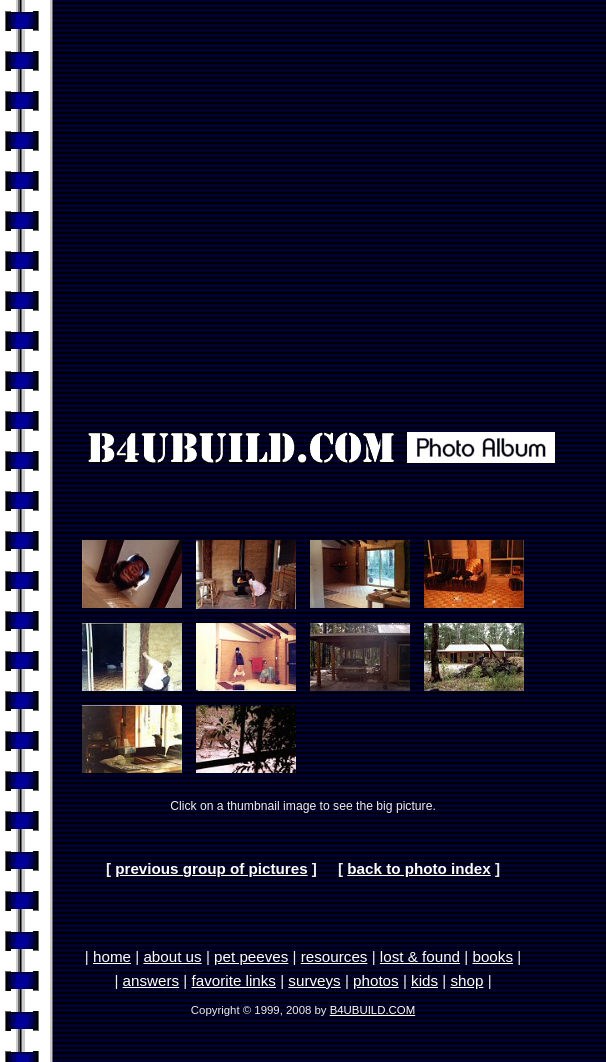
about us (172, 956)
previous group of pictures (211, 868)
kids (424, 980)
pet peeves (251, 956)
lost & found (420, 956)
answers (151, 980)
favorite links (234, 980)
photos (376, 980)
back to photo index (418, 868)
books (492, 956)
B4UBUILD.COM (372, 1010)
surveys (314, 980)
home (112, 956)
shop (466, 980)
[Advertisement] (298, 202)
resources (334, 956)
